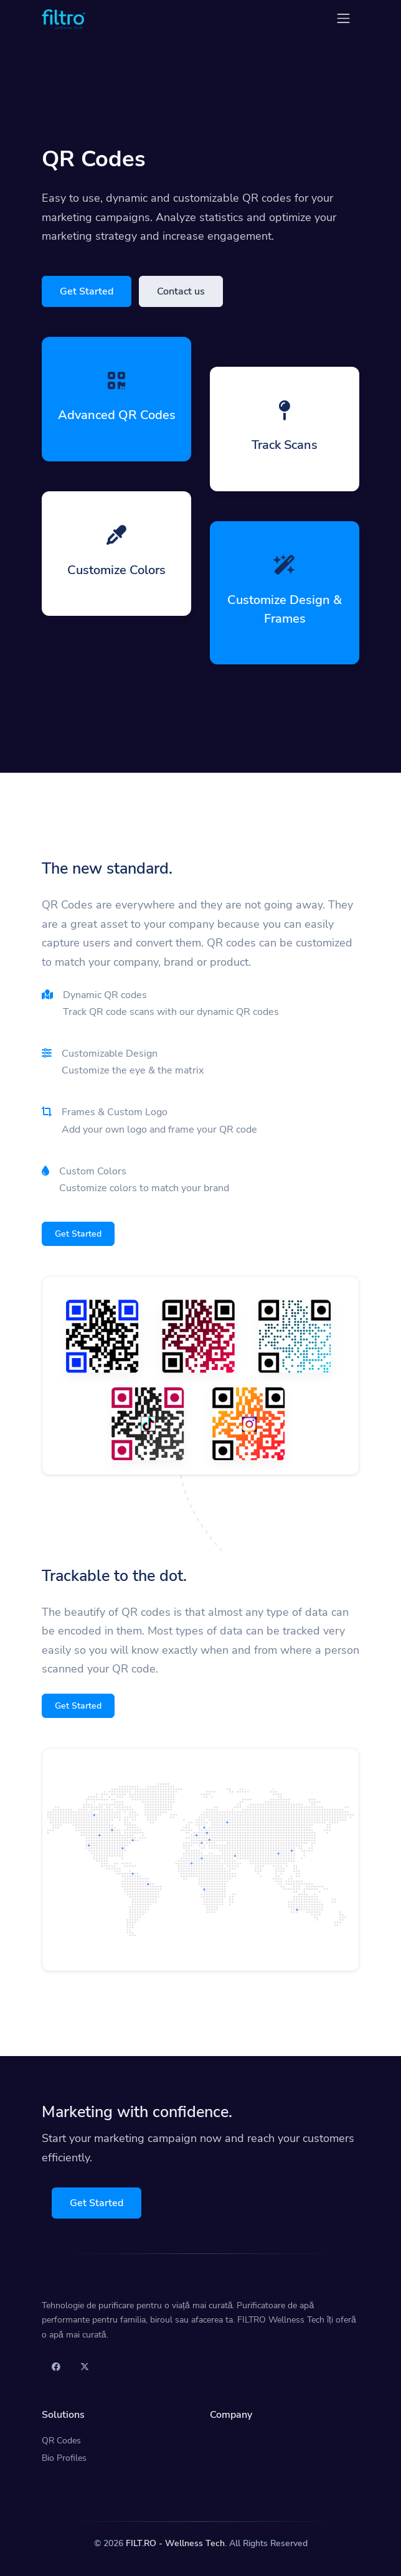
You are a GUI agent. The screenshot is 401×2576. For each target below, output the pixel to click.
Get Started (86, 291)
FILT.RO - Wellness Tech (175, 2543)
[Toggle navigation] (343, 18)
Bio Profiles (64, 2458)
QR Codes (61, 2440)
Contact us (181, 291)
